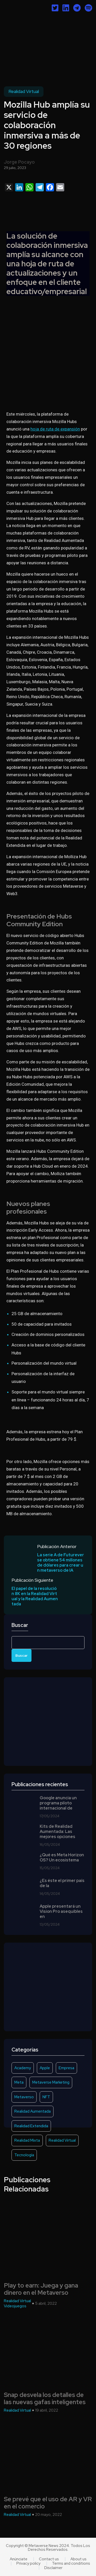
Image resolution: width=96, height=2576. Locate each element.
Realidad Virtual (23, 91)
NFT (46, 2097)
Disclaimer (53, 2568)
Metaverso (24, 2097)
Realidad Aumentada (32, 2111)
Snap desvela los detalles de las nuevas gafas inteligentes (45, 2398)
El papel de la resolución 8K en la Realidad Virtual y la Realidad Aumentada (35, 1596)
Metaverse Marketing (50, 2082)
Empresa (66, 2068)
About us (78, 2559)
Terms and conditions (71, 2563)
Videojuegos (15, 2306)
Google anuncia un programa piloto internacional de (58, 1803)
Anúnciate (18, 2559)
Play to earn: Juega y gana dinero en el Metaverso (41, 2289)
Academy (22, 2068)
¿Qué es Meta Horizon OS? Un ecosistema (62, 1857)
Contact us (49, 2559)
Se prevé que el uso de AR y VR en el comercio (48, 2503)
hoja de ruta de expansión (55, 429)
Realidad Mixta (27, 2140)
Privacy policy (28, 2563)
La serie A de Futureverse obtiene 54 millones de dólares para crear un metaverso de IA (60, 1562)
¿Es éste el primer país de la (62, 1883)
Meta (19, 2082)
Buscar (20, 1625)
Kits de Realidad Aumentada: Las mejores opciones (57, 1831)
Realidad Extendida (31, 2126)
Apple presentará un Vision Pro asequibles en (61, 1911)
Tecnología (24, 2155)
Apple (45, 2068)
